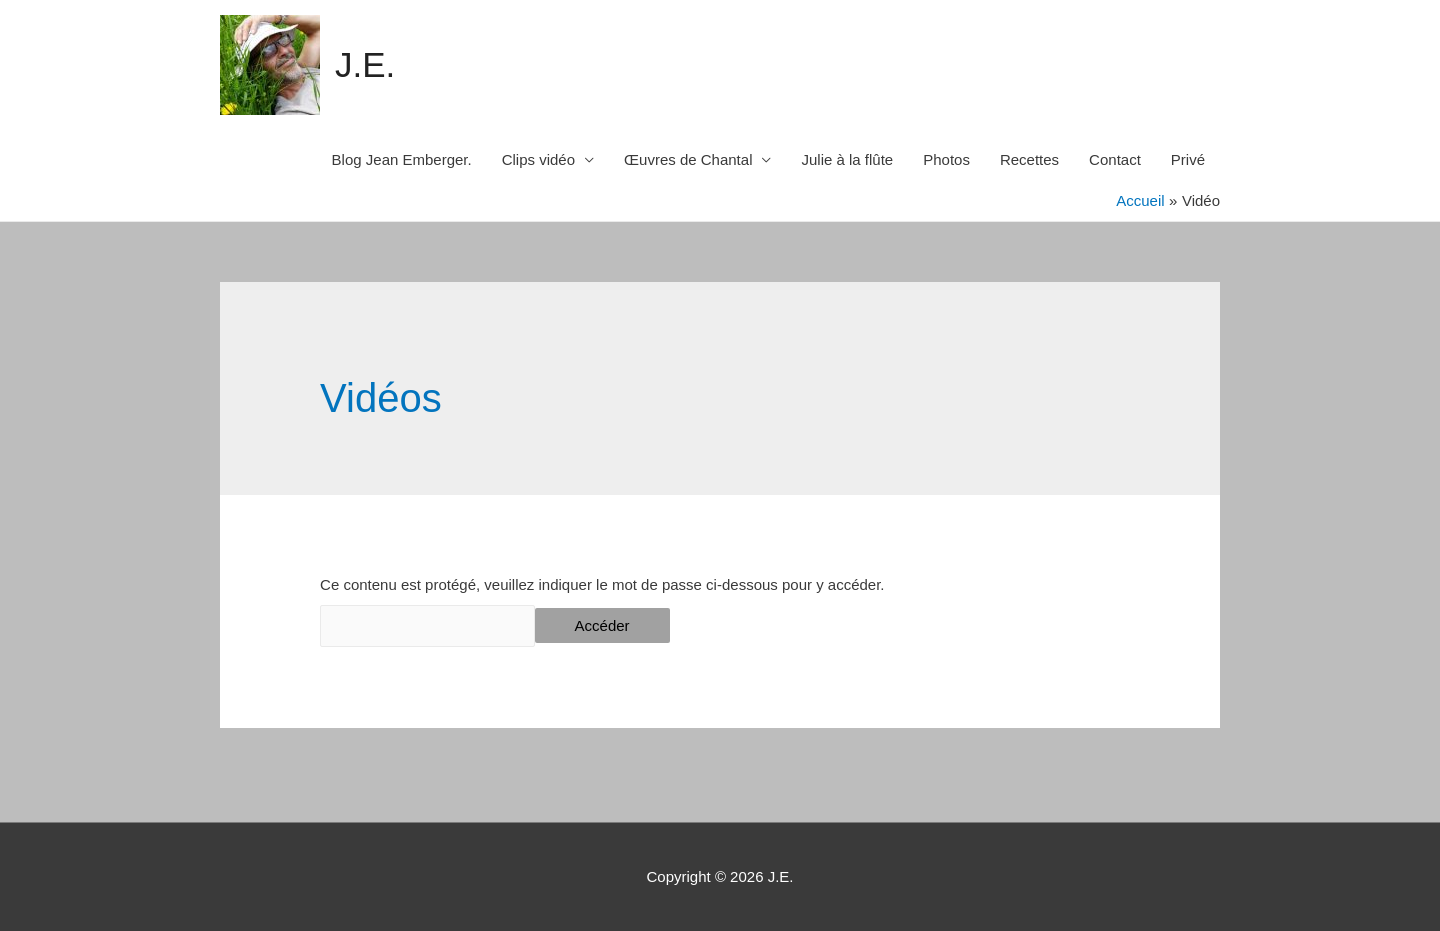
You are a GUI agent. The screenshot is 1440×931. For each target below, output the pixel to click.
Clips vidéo (538, 159)
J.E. (365, 64)
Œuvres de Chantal (688, 159)
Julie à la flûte (847, 159)
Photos (946, 159)
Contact (1115, 159)
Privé (1188, 159)
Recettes (1029, 159)
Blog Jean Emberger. (402, 159)
